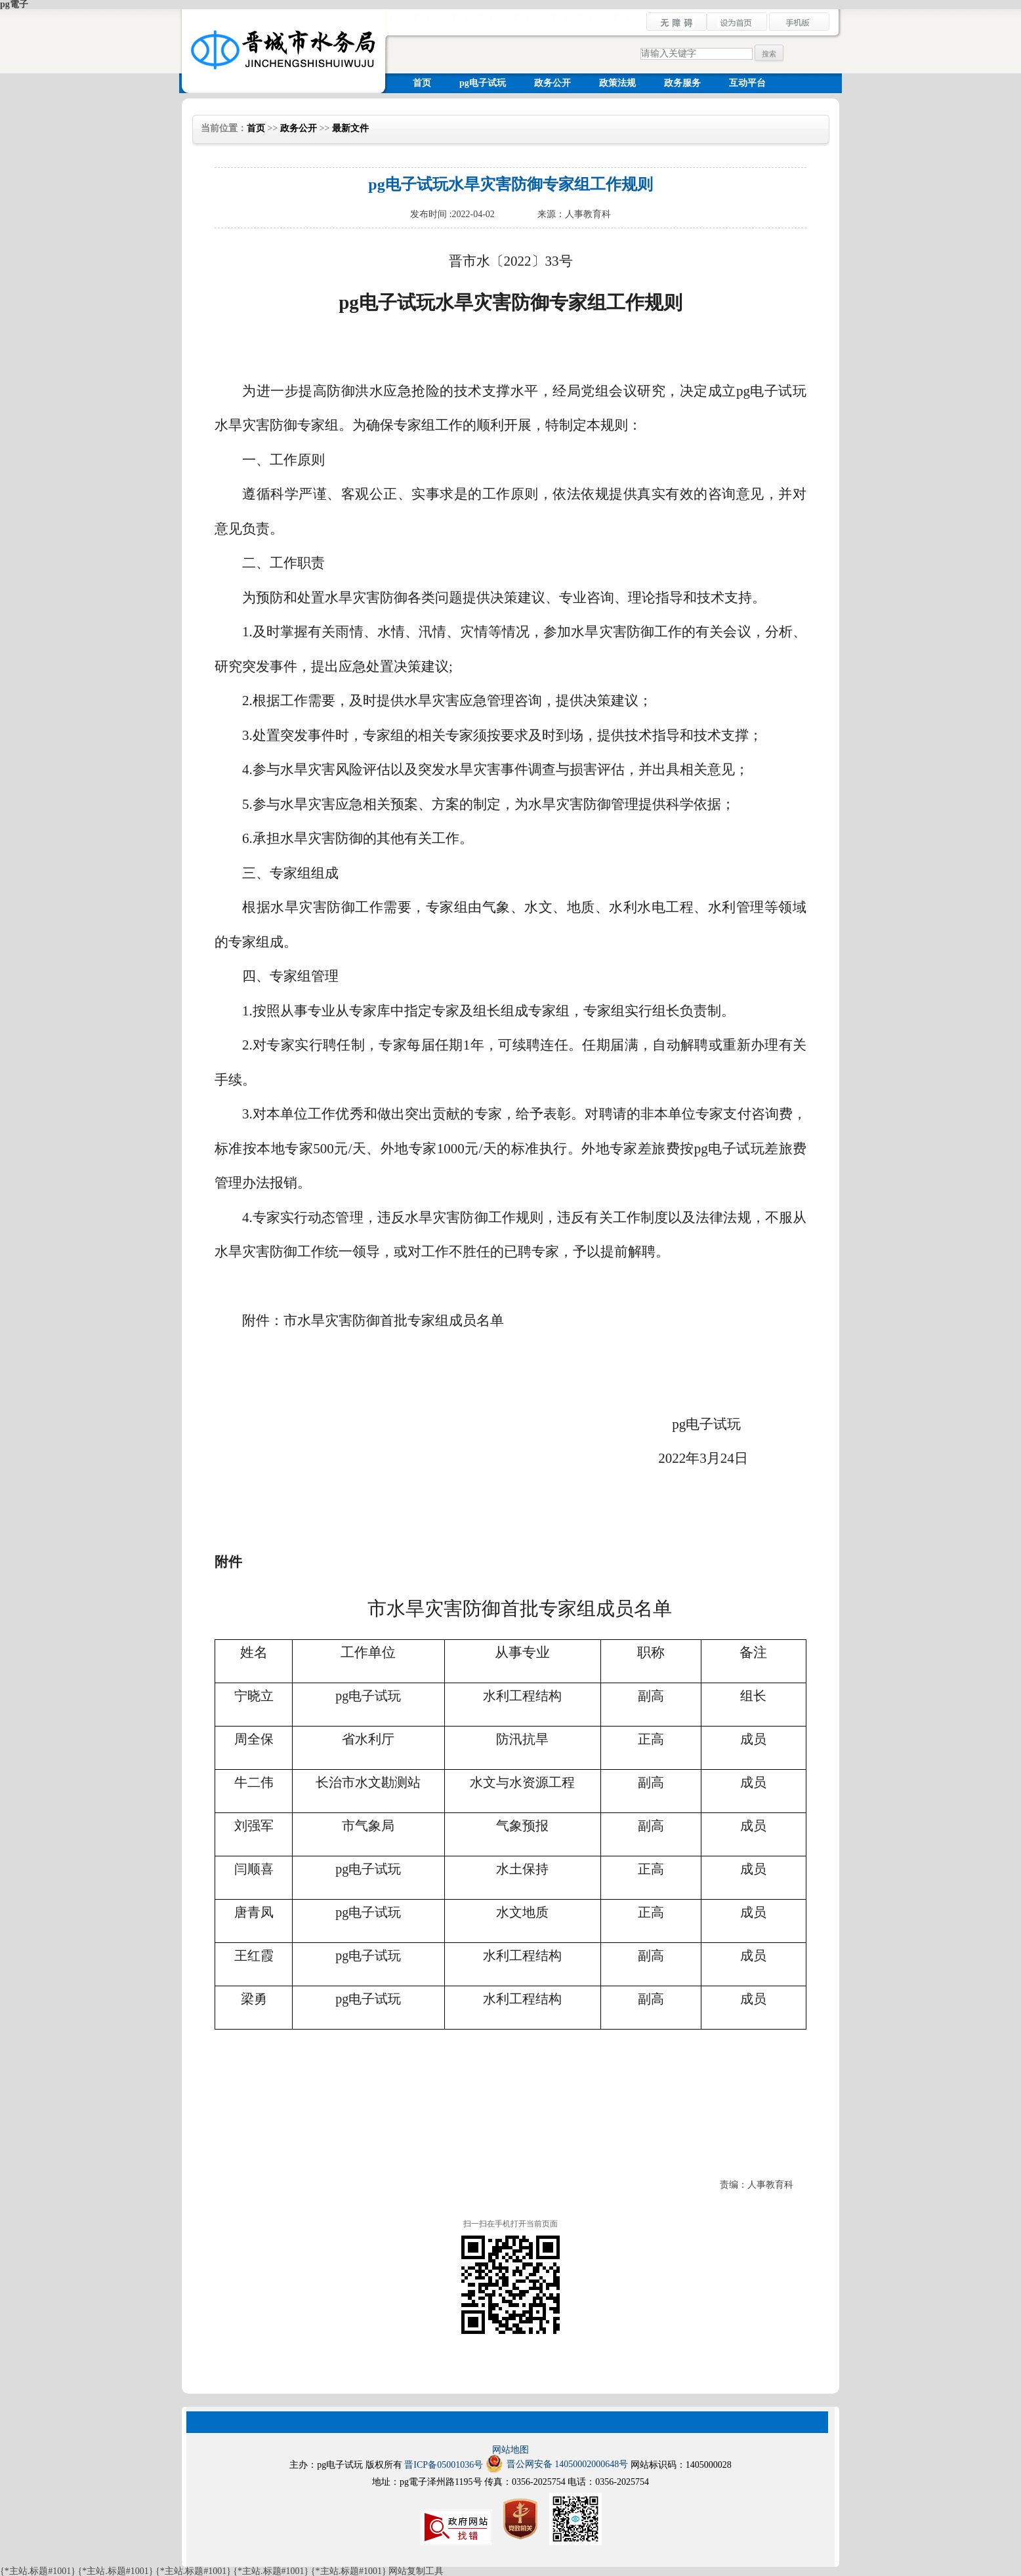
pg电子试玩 (482, 83)
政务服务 (682, 83)
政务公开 (552, 83)
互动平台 (747, 83)
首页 (422, 83)
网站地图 (510, 2450)
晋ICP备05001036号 (443, 2465)
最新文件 (350, 128)
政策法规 (617, 83)
